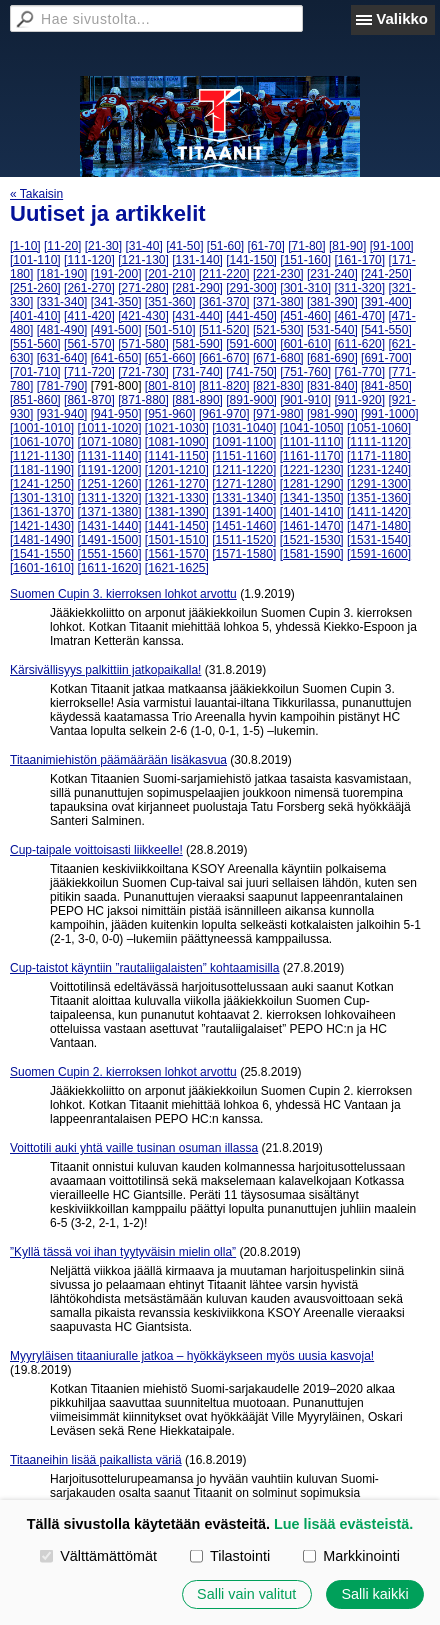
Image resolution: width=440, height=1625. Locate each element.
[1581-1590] (312, 554)
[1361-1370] (42, 512)
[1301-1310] (42, 498)
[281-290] (197, 288)
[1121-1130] (42, 456)
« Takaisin (36, 194)
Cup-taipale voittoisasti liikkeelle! (96, 850)
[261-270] (89, 288)
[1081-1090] (177, 442)
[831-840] (332, 386)
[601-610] (305, 344)
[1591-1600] (379, 554)
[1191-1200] (109, 470)
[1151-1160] (244, 456)
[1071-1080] (109, 442)
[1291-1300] (379, 484)
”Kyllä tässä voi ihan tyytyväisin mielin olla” (123, 1252)
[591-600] (251, 344)
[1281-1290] (312, 484)
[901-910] (305, 400)
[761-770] (359, 372)
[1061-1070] (42, 442)
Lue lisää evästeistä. (343, 1524)
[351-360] (170, 302)
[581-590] (197, 344)
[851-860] (35, 400)
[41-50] (184, 246)
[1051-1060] (379, 428)
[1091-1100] (244, 442)
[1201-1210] (177, 470)
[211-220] (224, 274)
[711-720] (89, 372)
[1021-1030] (177, 428)
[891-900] (251, 400)
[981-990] (332, 414)
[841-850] (386, 386)
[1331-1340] (244, 498)
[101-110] (35, 260)
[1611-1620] (109, 568)
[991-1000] (389, 414)
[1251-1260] (109, 484)
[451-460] (305, 316)
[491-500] (116, 330)
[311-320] (359, 288)
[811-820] (224, 386)
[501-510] (170, 330)
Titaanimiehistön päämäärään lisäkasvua (118, 760)
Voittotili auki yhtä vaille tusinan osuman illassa (134, 1148)
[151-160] (305, 260)
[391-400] (386, 302)
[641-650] (116, 358)
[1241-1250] (42, 484)
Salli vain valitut (246, 1594)
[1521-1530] (312, 540)
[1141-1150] (177, 456)
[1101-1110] (312, 442)
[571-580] (143, 344)
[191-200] (116, 274)
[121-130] (143, 260)
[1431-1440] (109, 526)
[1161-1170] (312, 456)
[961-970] (224, 414)
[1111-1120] (379, 442)
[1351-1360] (379, 498)
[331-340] (62, 302)
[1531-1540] (379, 540)
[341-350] (116, 302)
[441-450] (251, 316)
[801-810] (170, 386)
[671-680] (278, 358)
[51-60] (225, 246)
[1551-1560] (109, 554)
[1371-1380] (109, 512)
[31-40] (143, 246)
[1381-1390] (177, 512)
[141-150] (251, 260)
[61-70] (266, 246)
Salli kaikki (374, 1594)
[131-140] (197, 260)
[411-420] (89, 316)
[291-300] (251, 288)
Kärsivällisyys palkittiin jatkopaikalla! (105, 670)
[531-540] (332, 330)
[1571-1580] (244, 554)
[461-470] (359, 316)
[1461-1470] (312, 526)
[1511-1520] (244, 540)
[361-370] (224, 302)
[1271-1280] (244, 484)
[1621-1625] (177, 568)
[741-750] (251, 372)
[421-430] (143, 316)
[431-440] (197, 316)
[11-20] (62, 246)
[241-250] (386, 274)
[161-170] (359, 260)
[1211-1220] (244, 470)
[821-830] (278, 386)
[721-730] (143, 372)
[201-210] (170, 274)
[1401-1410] (312, 512)
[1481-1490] (42, 540)
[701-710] (35, 372)
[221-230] (278, 274)
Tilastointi (230, 1556)
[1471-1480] (379, 526)
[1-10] (25, 246)
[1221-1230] (312, 470)
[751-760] (305, 372)
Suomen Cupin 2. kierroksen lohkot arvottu (123, 1072)
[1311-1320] (109, 498)
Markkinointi (351, 1556)
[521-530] (278, 330)
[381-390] (332, 302)
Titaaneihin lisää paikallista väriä (96, 1460)
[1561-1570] (177, 554)
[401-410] (35, 316)
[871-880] (143, 400)
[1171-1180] (379, 456)
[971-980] (278, 414)
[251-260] (35, 288)
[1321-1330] (177, 498)
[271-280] (143, 288)
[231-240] (332, 274)
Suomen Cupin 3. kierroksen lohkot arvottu (123, 594)
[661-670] (224, 358)
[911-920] (359, 400)
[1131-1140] (109, 456)
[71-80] (306, 246)
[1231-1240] (379, 470)
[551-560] (35, 344)
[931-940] (62, 414)
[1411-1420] (379, 512)
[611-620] (359, 344)
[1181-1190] (42, 470)
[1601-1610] (42, 568)
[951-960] (170, 414)
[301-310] (305, 288)
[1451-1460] (244, 526)
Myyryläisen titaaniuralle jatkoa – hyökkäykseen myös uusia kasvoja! (192, 1356)
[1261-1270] (177, 484)
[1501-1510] (177, 540)
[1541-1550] (42, 554)
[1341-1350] (312, 498)
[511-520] (224, 330)
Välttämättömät (98, 1556)
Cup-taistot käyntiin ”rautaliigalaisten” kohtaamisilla (144, 968)
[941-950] (116, 414)
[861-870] (89, 400)
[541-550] (386, 330)
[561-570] (89, 344)
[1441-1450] (177, 526)
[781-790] (62, 386)
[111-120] (89, 260)
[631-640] (62, 358)
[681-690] (332, 358)
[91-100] (392, 246)
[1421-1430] (42, 526)
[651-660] (170, 358)
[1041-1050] (312, 428)
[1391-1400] (244, 512)
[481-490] (62, 330)
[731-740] (197, 372)
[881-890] (197, 400)
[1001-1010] (42, 428)
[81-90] (347, 246)
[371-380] (278, 302)
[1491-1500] (109, 540)
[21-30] (103, 246)
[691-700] (386, 358)
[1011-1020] (109, 428)
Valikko (402, 18)
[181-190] (62, 274)
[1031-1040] (244, 428)
